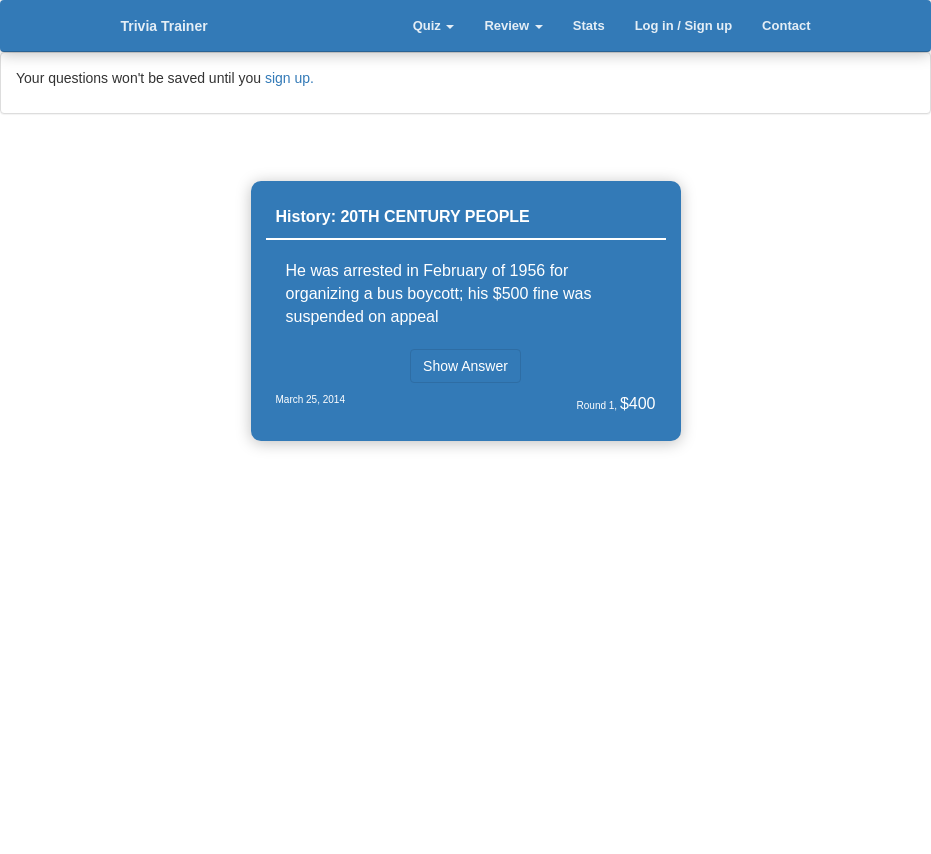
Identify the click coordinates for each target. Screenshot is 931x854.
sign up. (289, 78)
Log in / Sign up (683, 25)
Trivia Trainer (164, 26)
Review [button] (513, 25)
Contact (786, 25)
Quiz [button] (434, 25)
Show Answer (465, 366)
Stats (589, 25)
